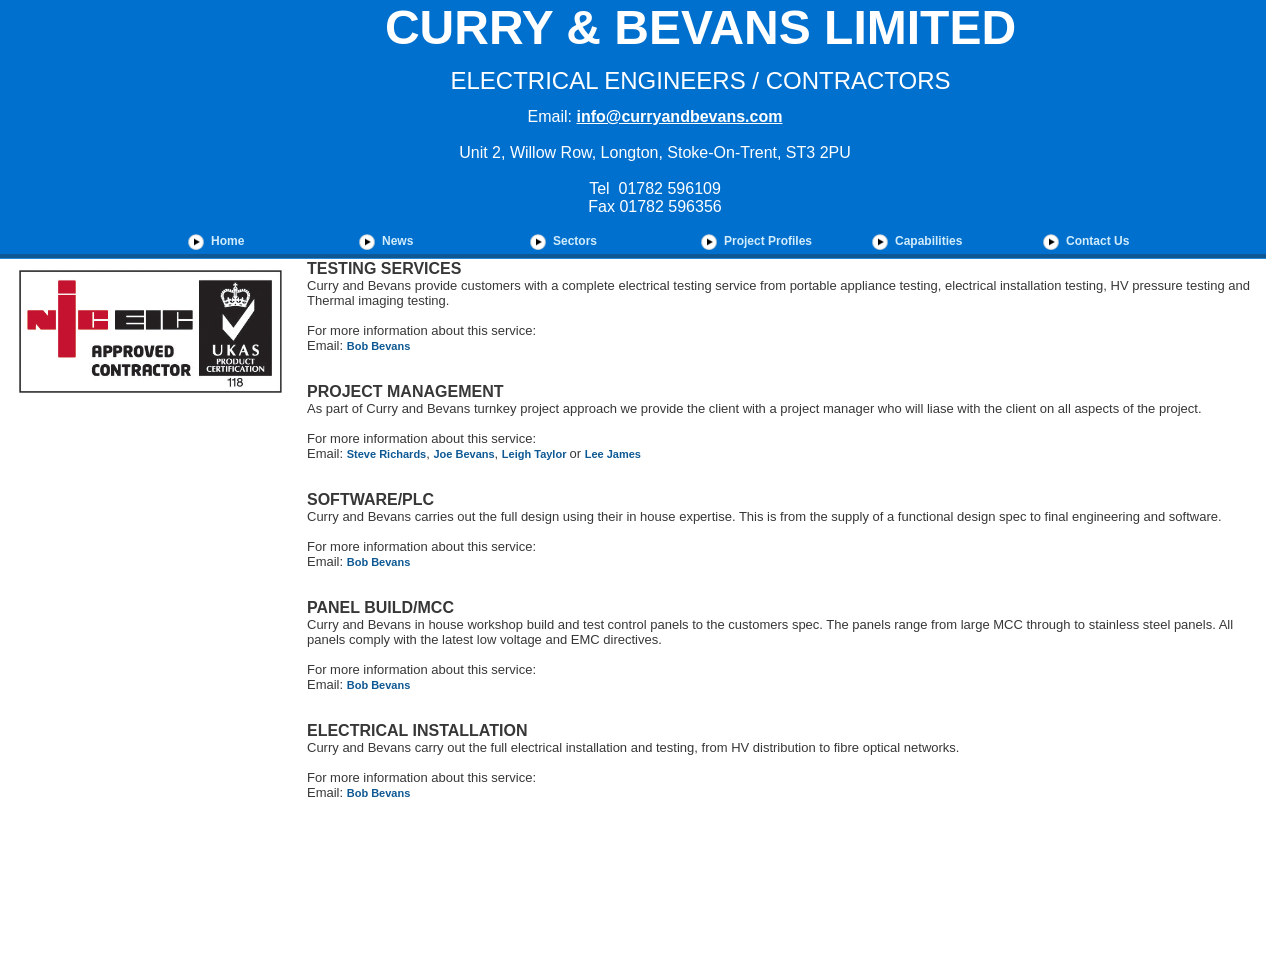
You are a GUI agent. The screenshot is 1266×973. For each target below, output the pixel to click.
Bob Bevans (379, 346)
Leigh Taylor (536, 454)
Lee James (613, 454)
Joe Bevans (463, 454)
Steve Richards (386, 454)
